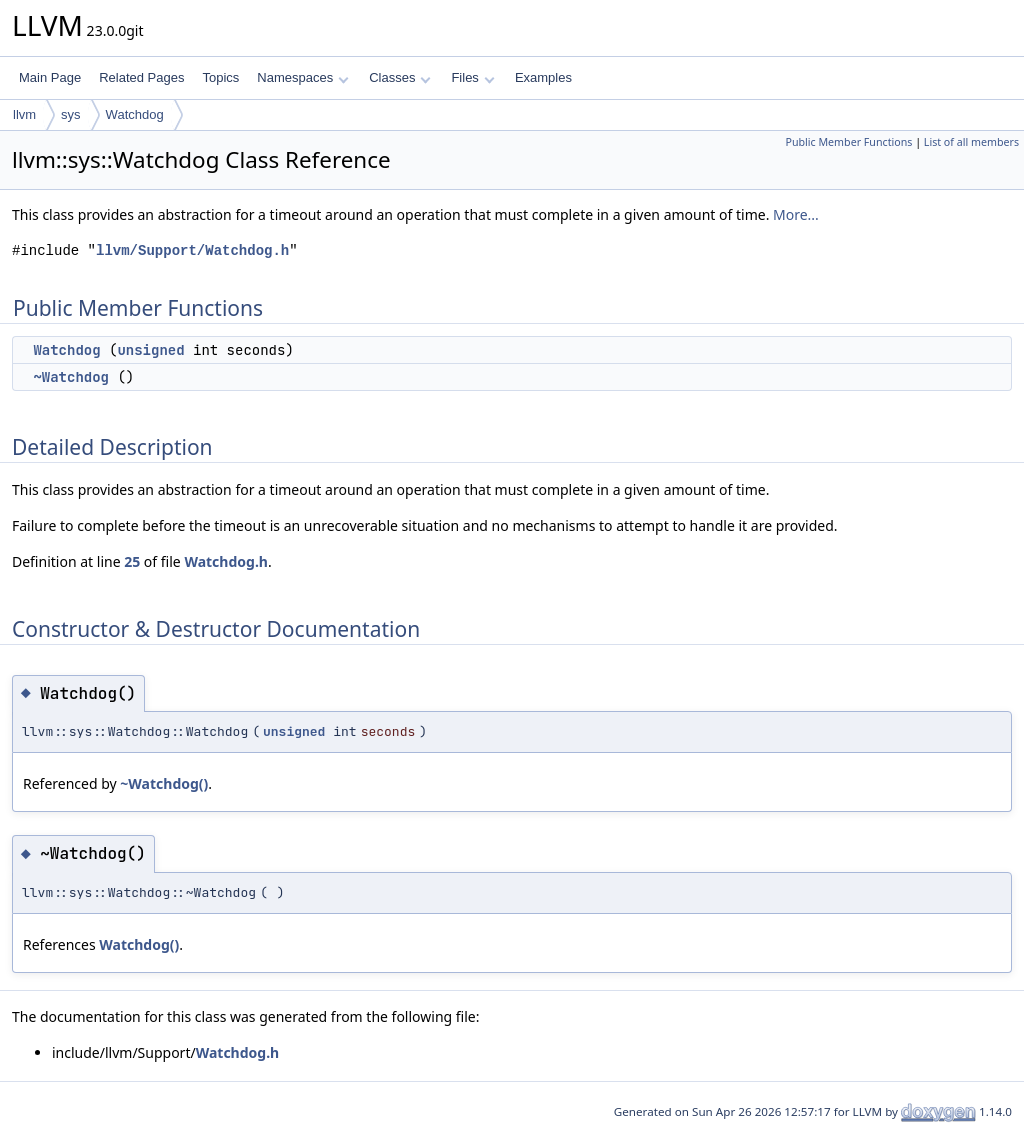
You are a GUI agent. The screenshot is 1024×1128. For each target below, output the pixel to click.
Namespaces (302, 77)
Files (472, 77)
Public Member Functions (848, 142)
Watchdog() (139, 944)
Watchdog (135, 114)
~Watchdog (71, 377)
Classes (400, 77)
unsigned (150, 350)
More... (796, 214)
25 (132, 561)
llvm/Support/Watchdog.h (192, 250)
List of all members (971, 142)
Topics (220, 77)
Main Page (50, 77)
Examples (543, 77)
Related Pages (141, 77)
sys (71, 114)
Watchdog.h (226, 561)
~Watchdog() (164, 783)
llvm (24, 114)
